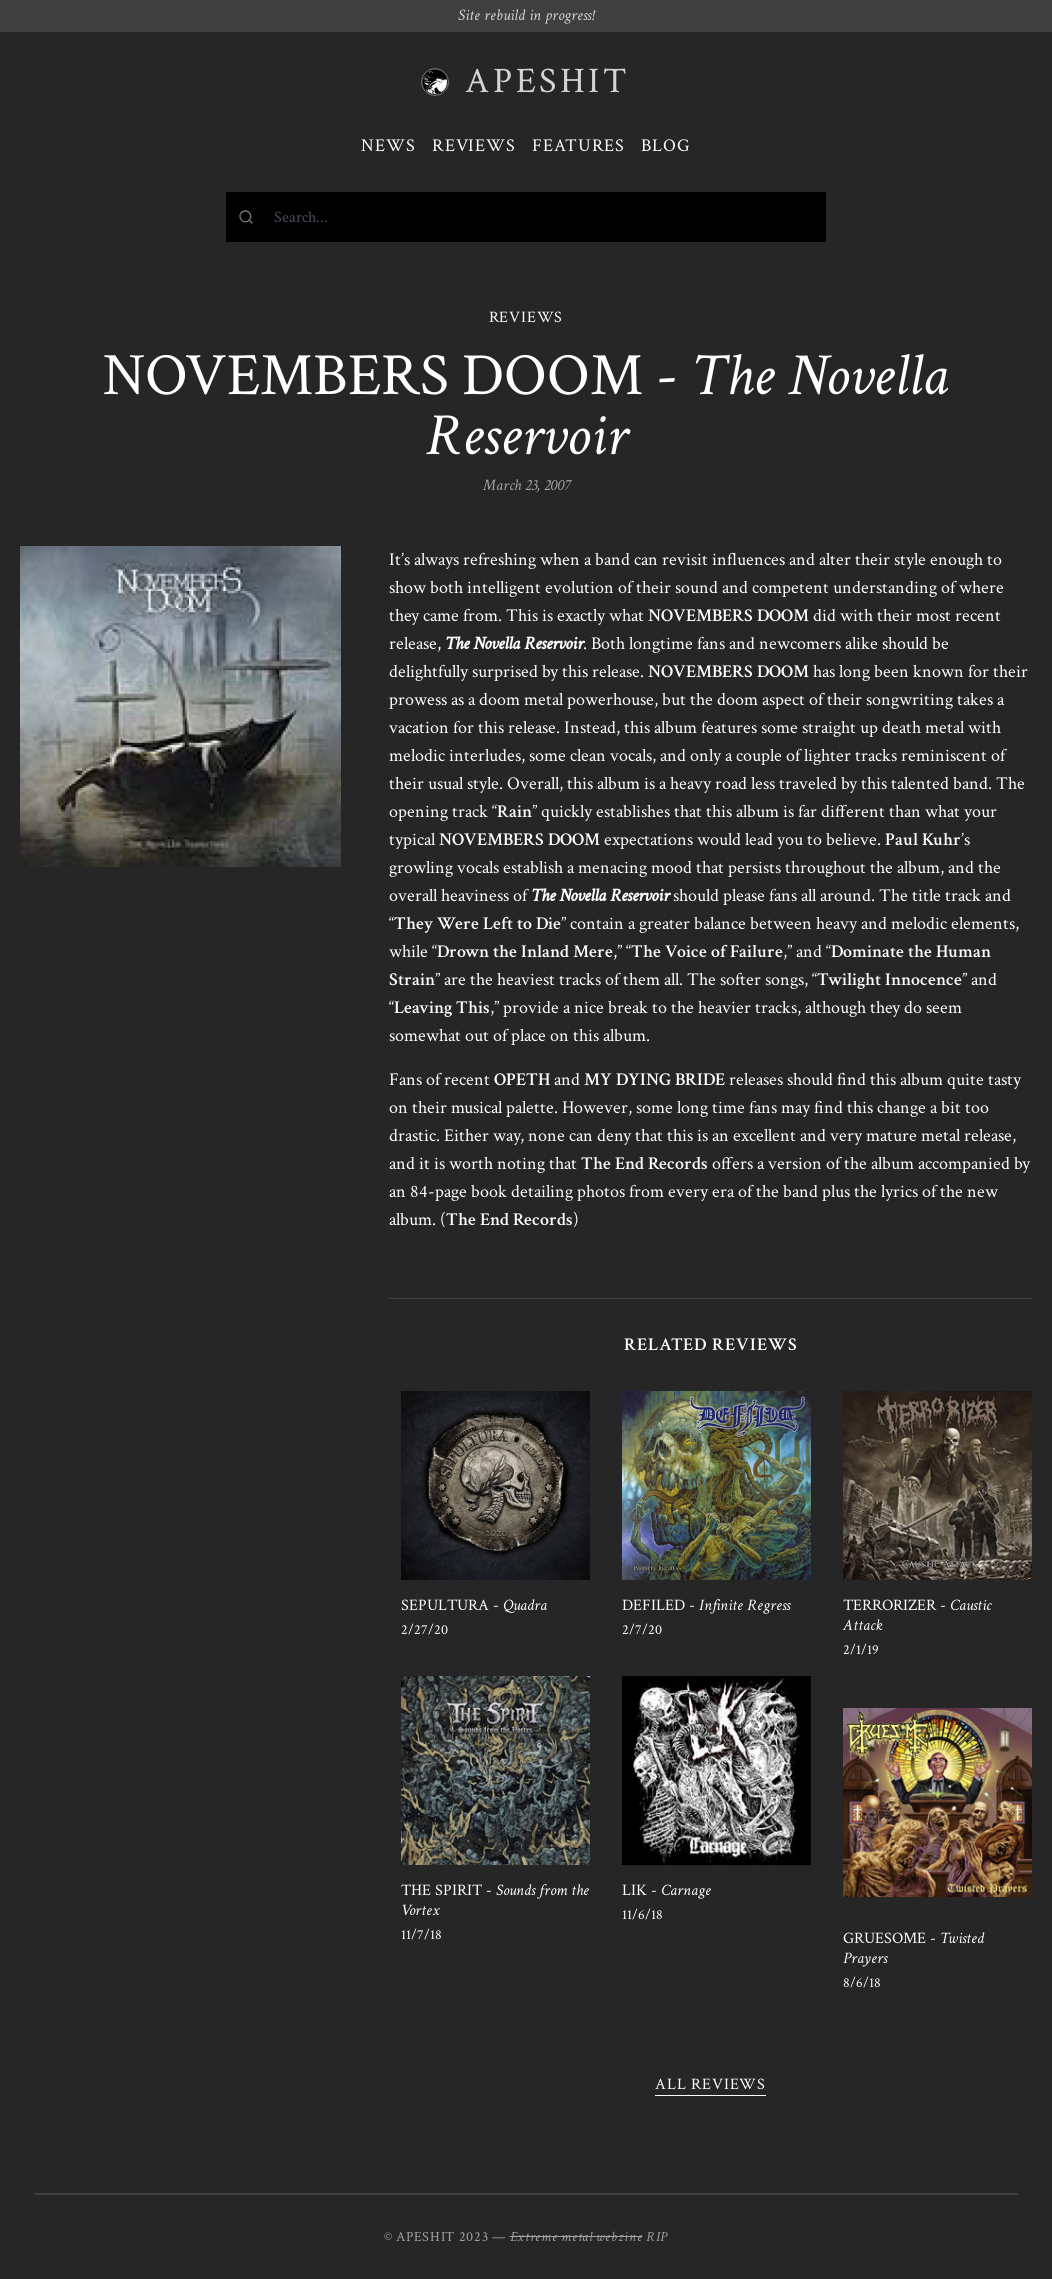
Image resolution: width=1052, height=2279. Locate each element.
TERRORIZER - (917, 1615)
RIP (657, 2237)
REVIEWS (526, 317)
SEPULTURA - (474, 1605)
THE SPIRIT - (495, 1900)
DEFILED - (706, 1605)
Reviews (474, 145)
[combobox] (526, 217)
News (388, 145)
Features (578, 145)
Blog (666, 145)
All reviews (710, 2084)
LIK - (666, 1890)
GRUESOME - (913, 1948)
